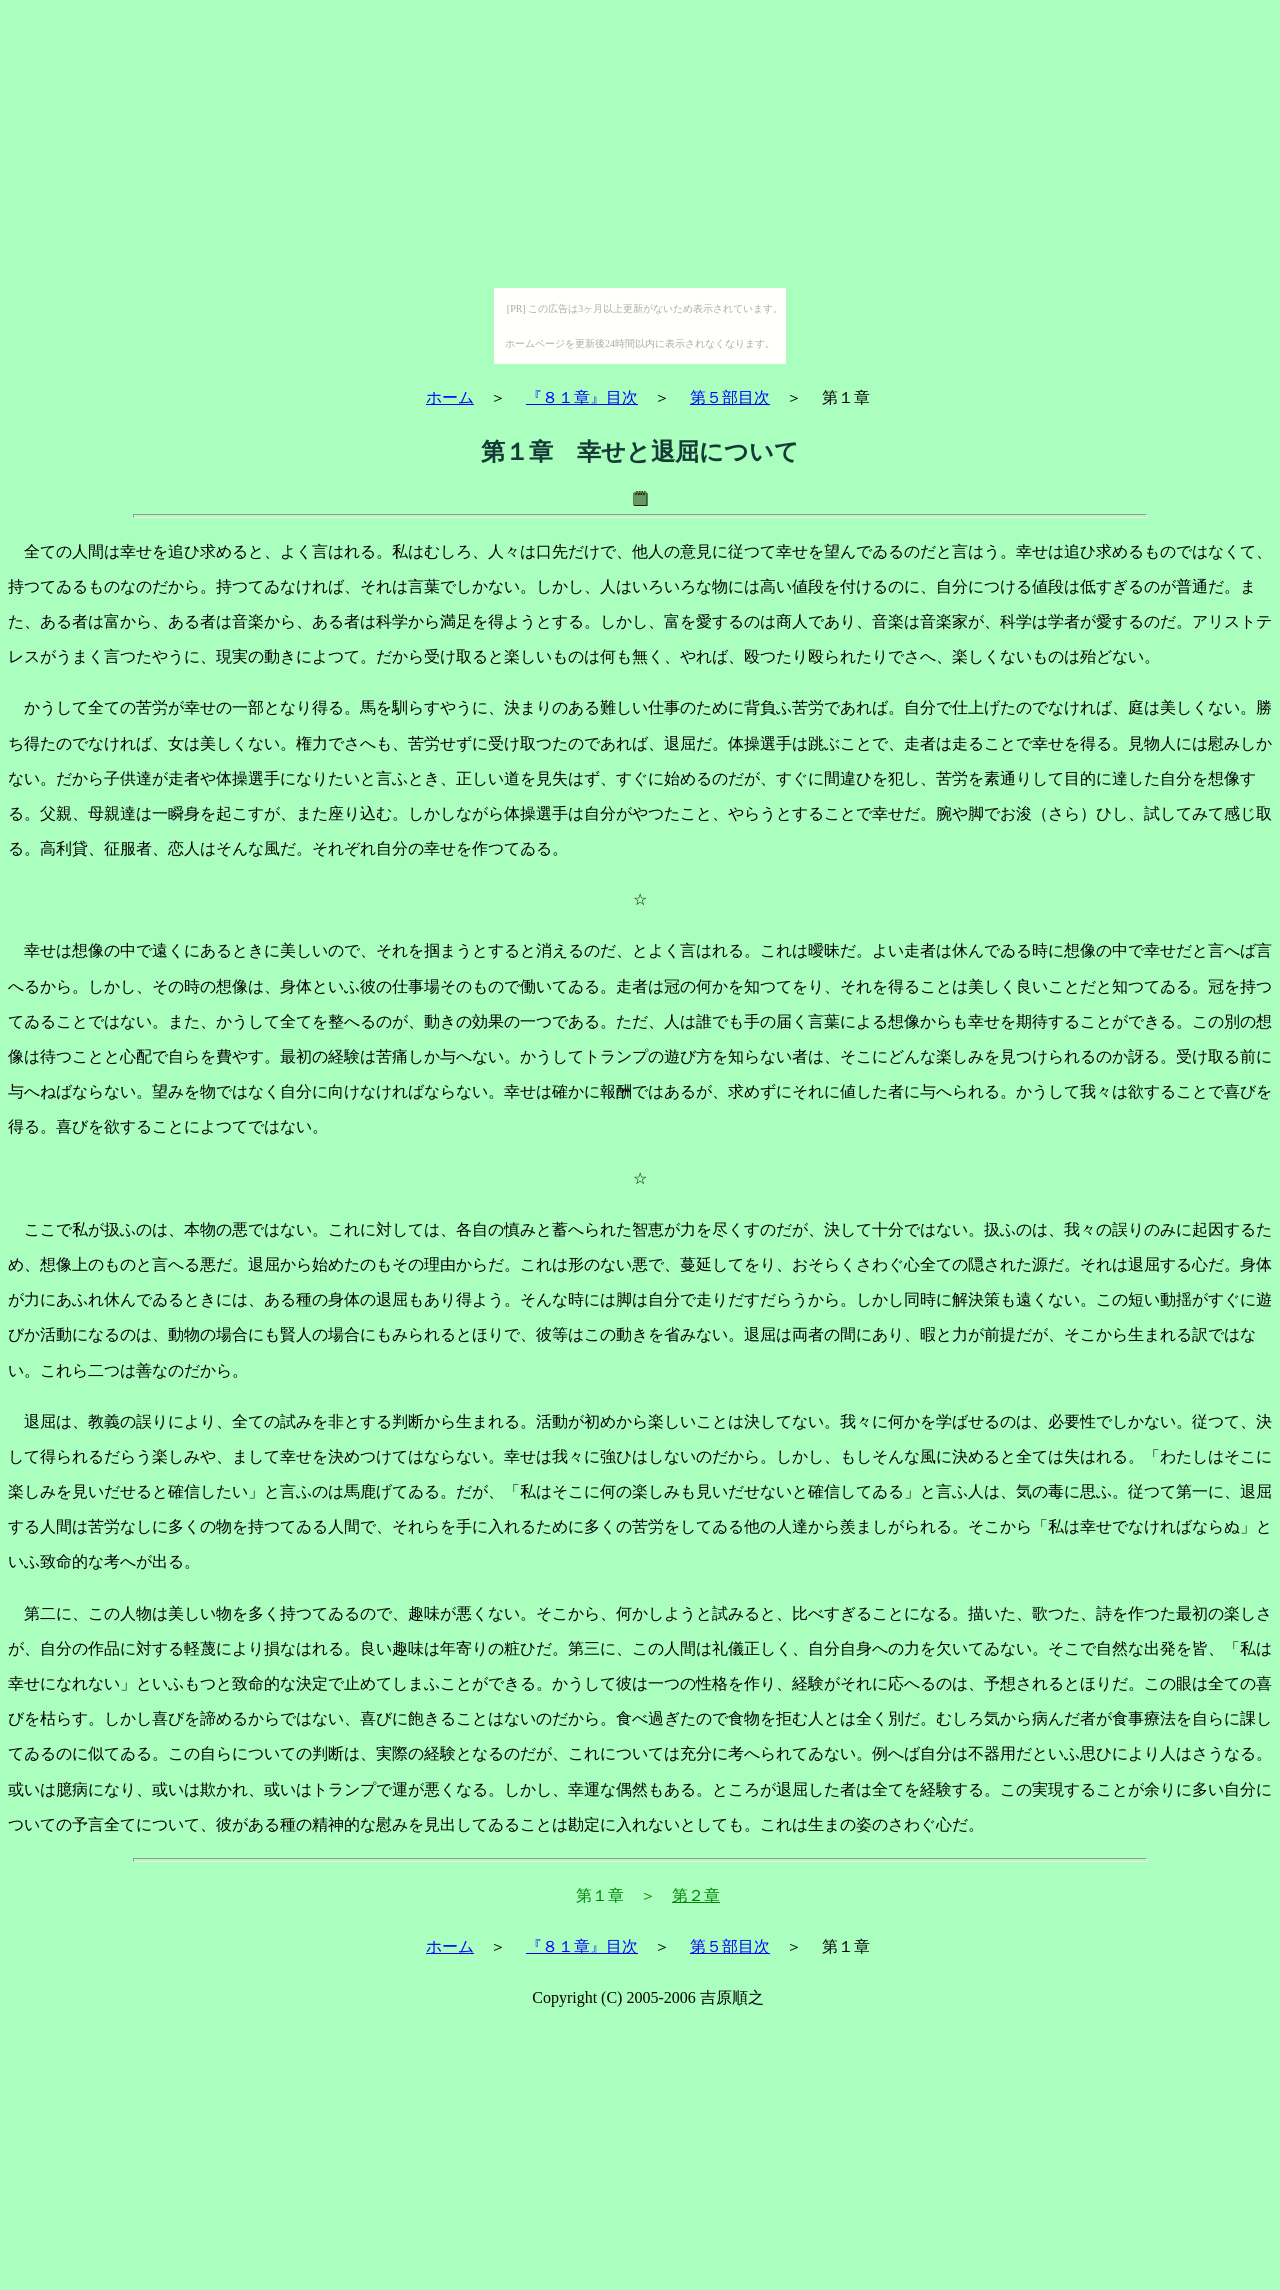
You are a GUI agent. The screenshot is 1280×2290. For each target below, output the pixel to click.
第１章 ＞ (616, 1895)
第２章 (696, 1895)
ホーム (450, 397)
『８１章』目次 (582, 397)
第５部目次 (730, 397)
